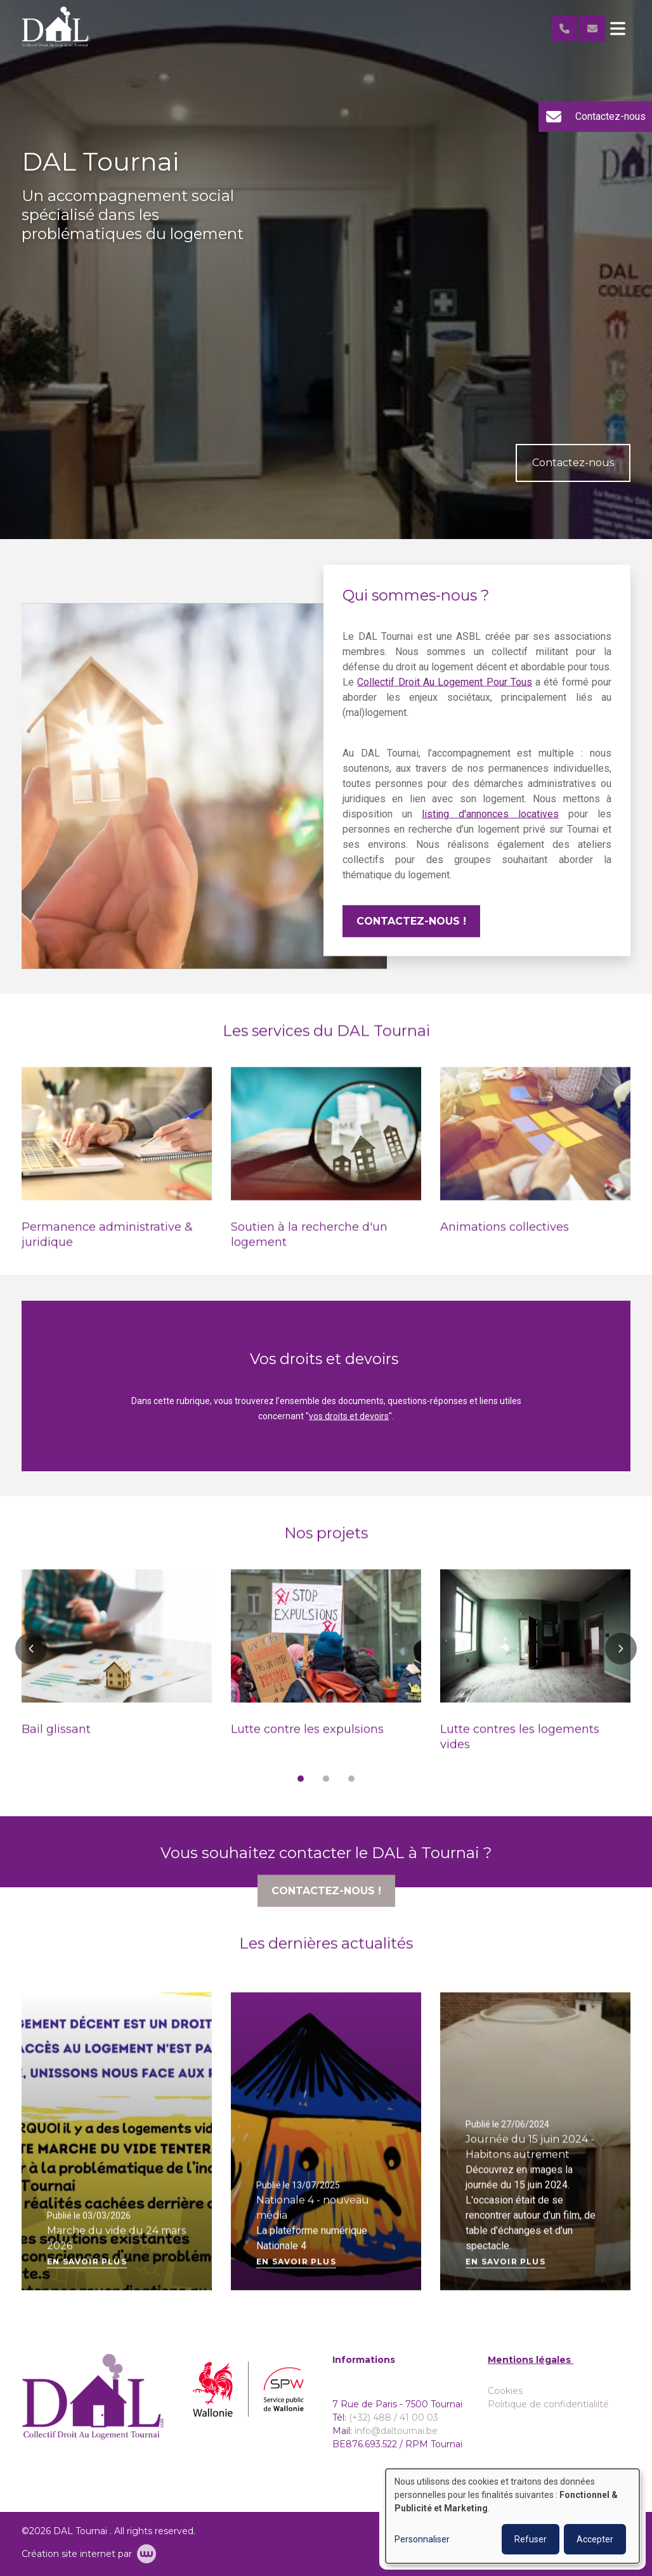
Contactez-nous (573, 463)
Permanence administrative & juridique (107, 1243)
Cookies (505, 2391)
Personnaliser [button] (422, 2539)
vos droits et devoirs (349, 1424)
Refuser (530, 2539)
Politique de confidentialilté (548, 2404)
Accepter (595, 2539)
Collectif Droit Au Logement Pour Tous (444, 690)
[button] (31, 1657)
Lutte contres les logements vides (519, 1745)
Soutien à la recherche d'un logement (309, 1243)
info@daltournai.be (396, 2430)
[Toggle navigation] (617, 28)
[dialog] (512, 2516)
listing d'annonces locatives (490, 822)
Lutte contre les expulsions (307, 1738)
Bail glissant (56, 1738)
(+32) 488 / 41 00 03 (393, 2417)
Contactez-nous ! (411, 929)
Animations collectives (504, 1235)
